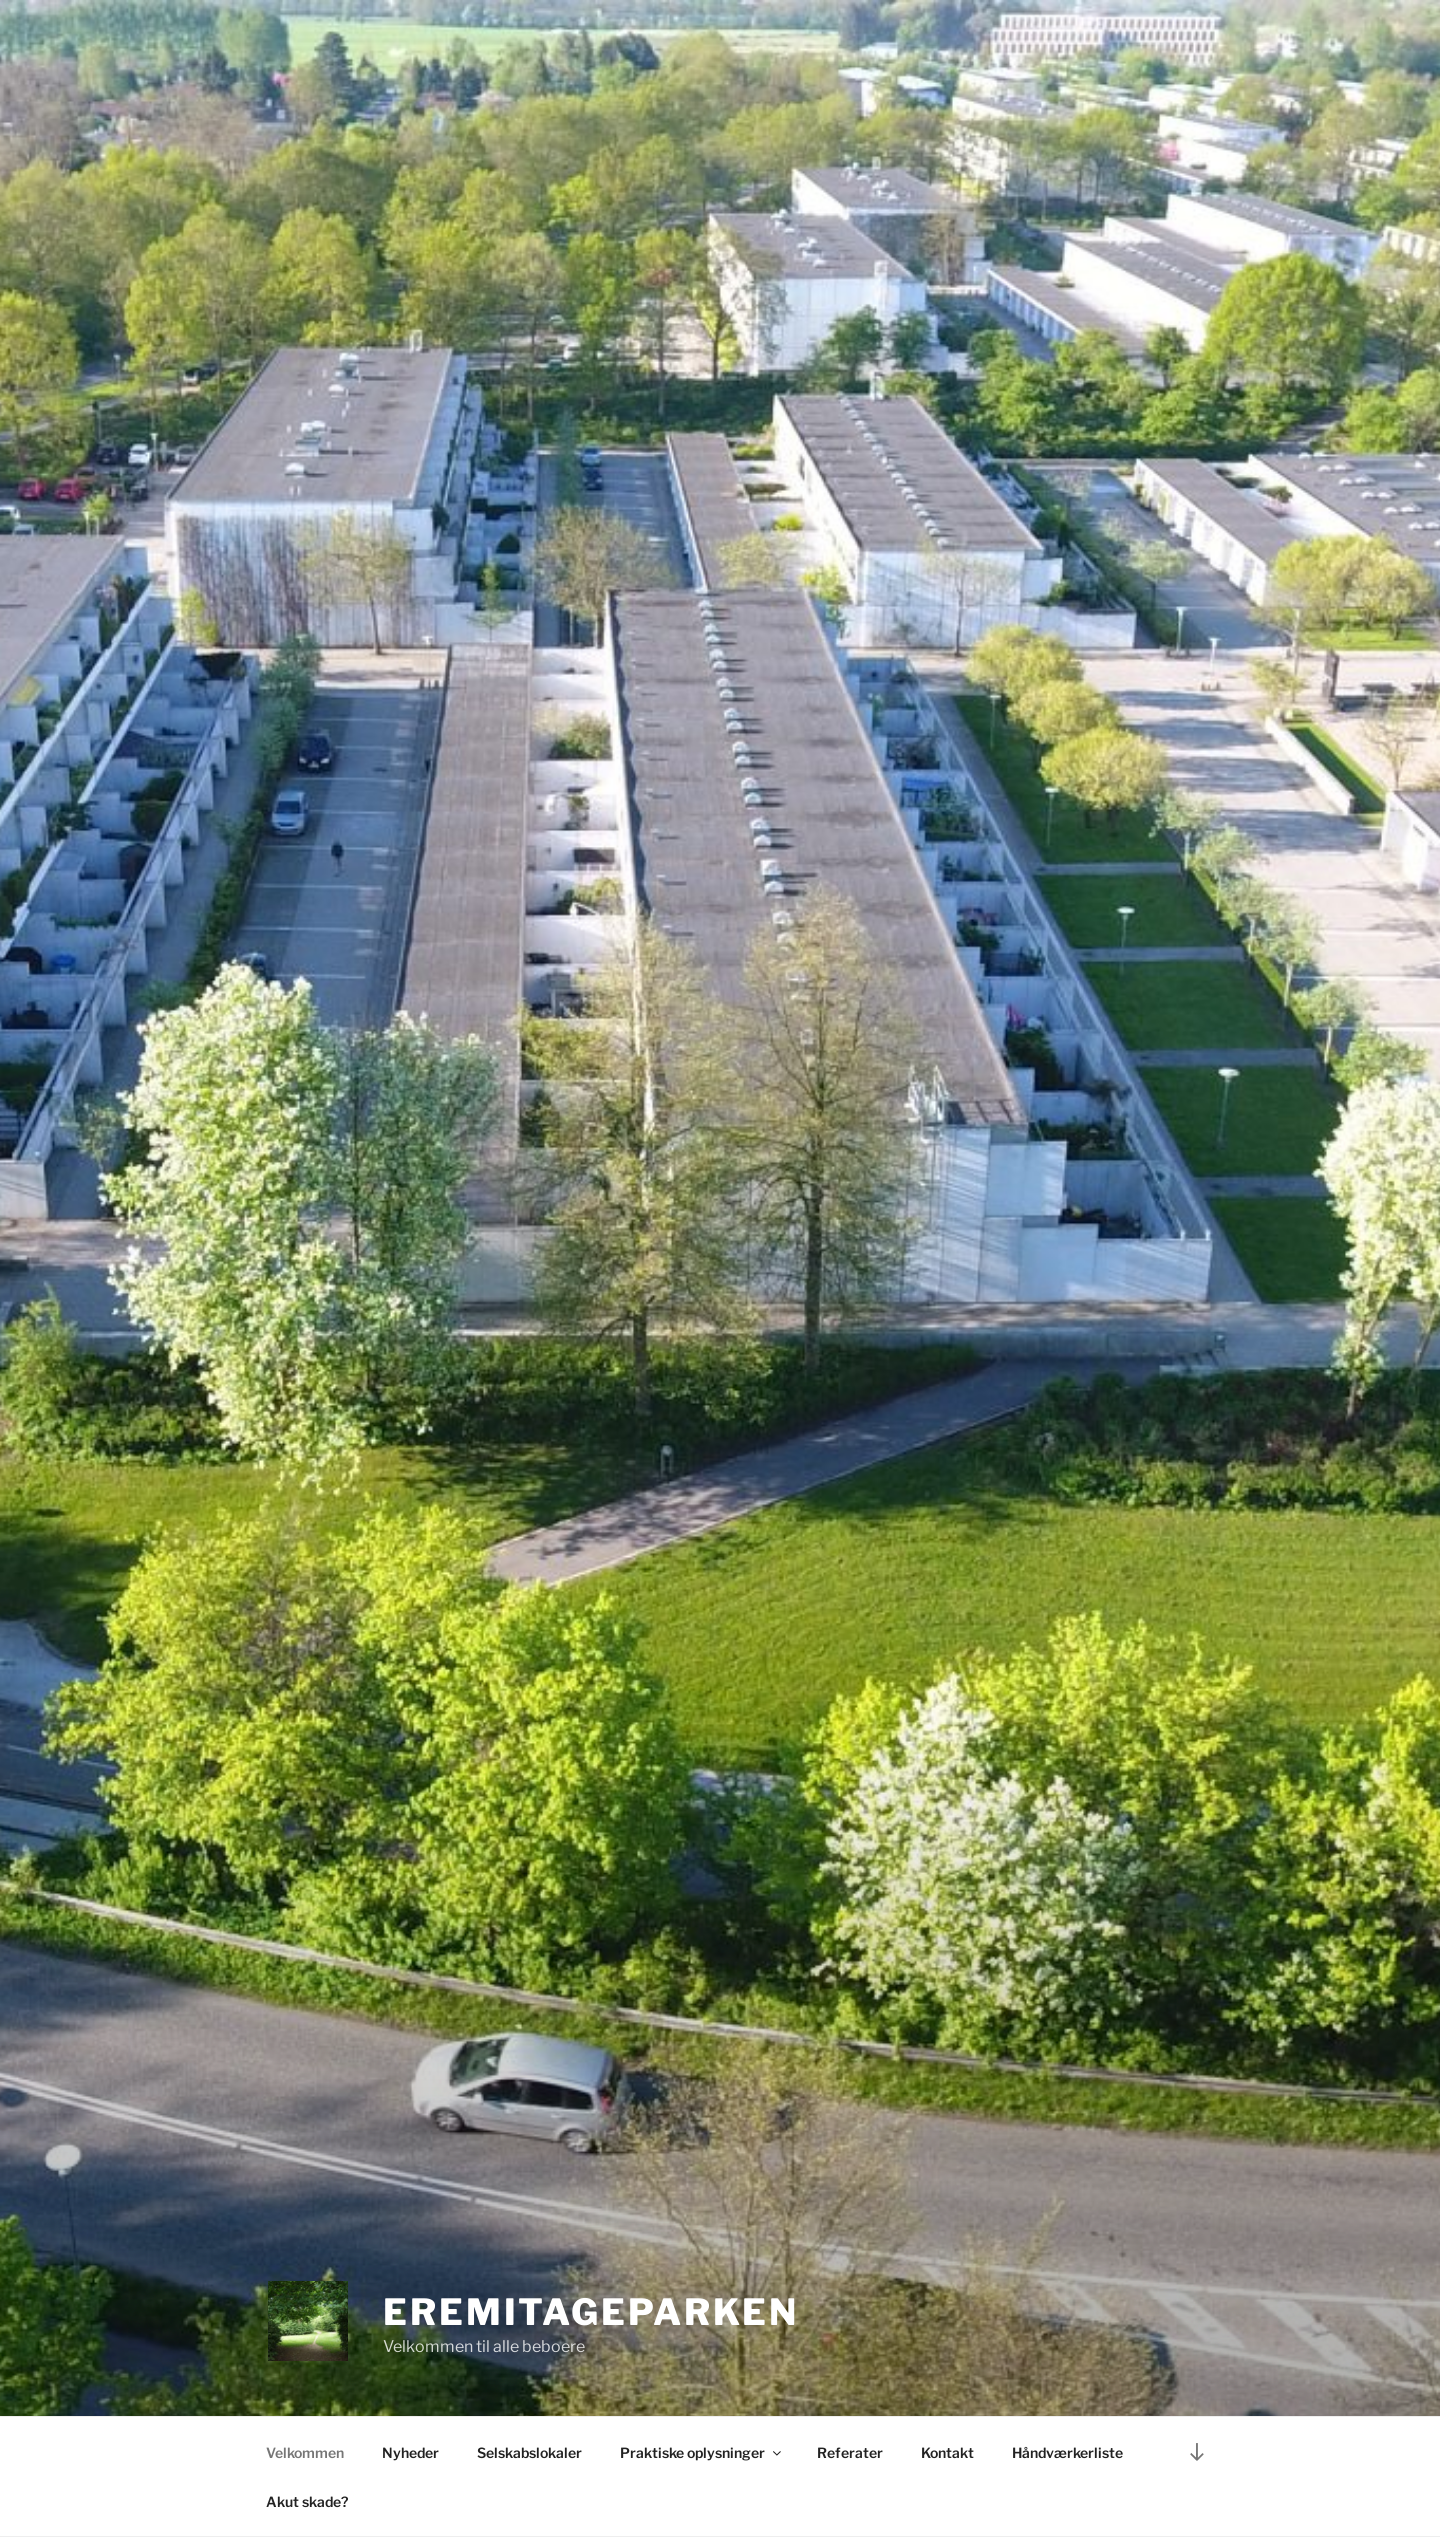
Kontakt (947, 2452)
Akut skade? (307, 2501)
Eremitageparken (591, 2312)
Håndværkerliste (1067, 2452)
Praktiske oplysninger (702, 2452)
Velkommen (305, 2452)
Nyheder (410, 2452)
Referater (850, 2452)
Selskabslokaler (529, 2452)
